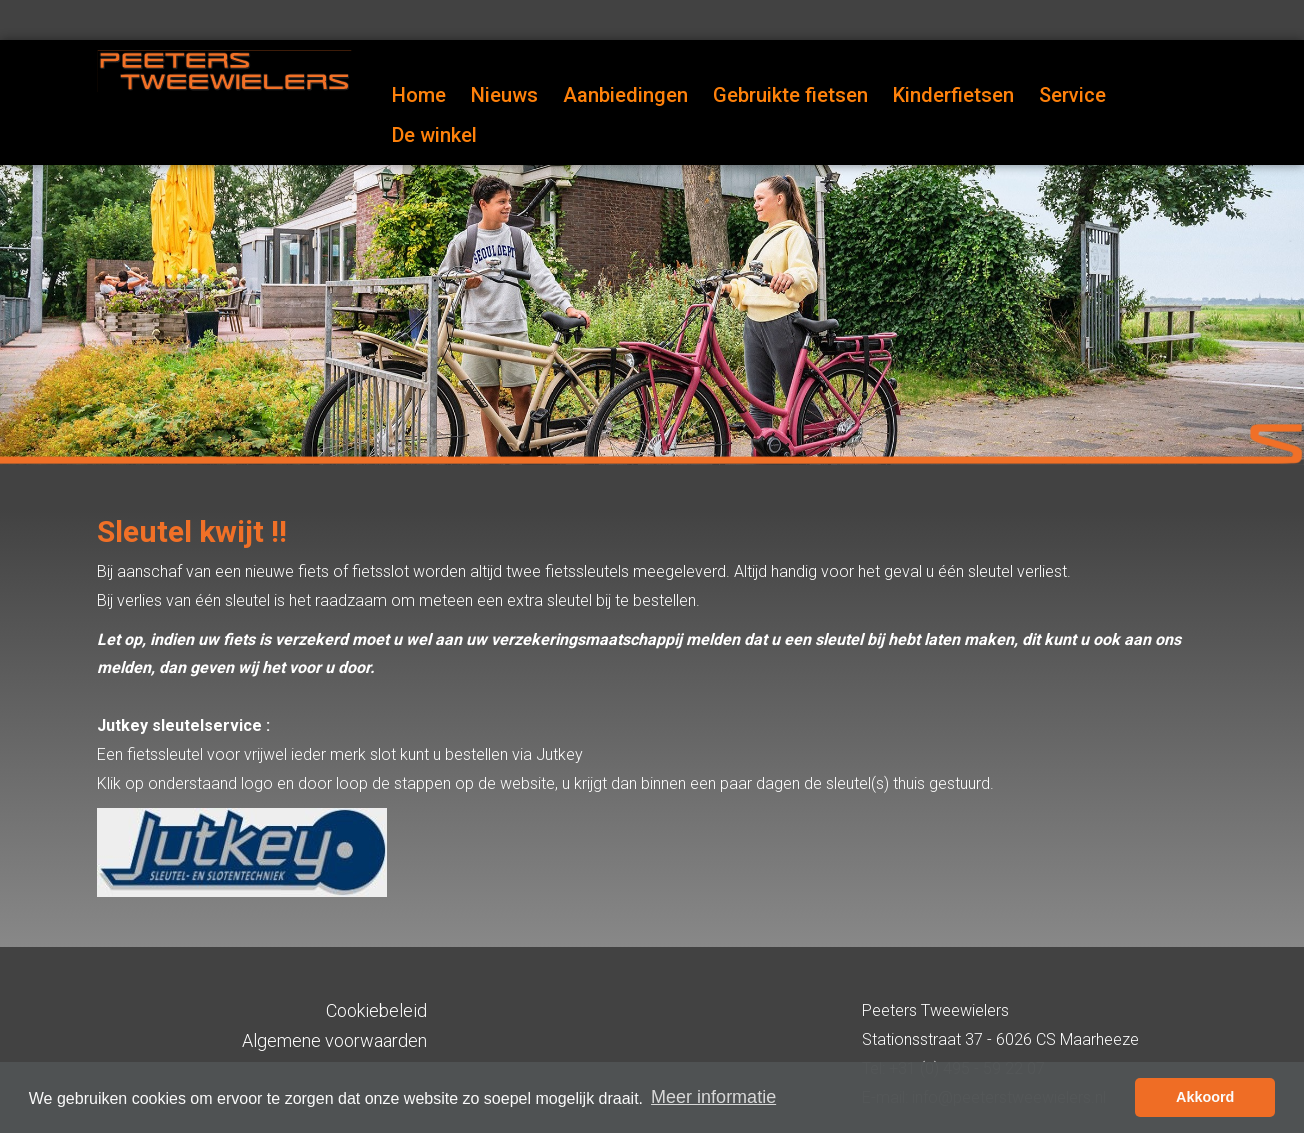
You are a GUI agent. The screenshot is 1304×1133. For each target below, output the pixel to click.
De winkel (434, 135)
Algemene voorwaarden (334, 1040)
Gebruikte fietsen (790, 95)
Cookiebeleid (376, 1010)
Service (1072, 95)
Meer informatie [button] (713, 1097)
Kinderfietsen (953, 95)
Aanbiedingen (625, 95)
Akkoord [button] (1205, 1097)
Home (419, 95)
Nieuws (504, 95)
